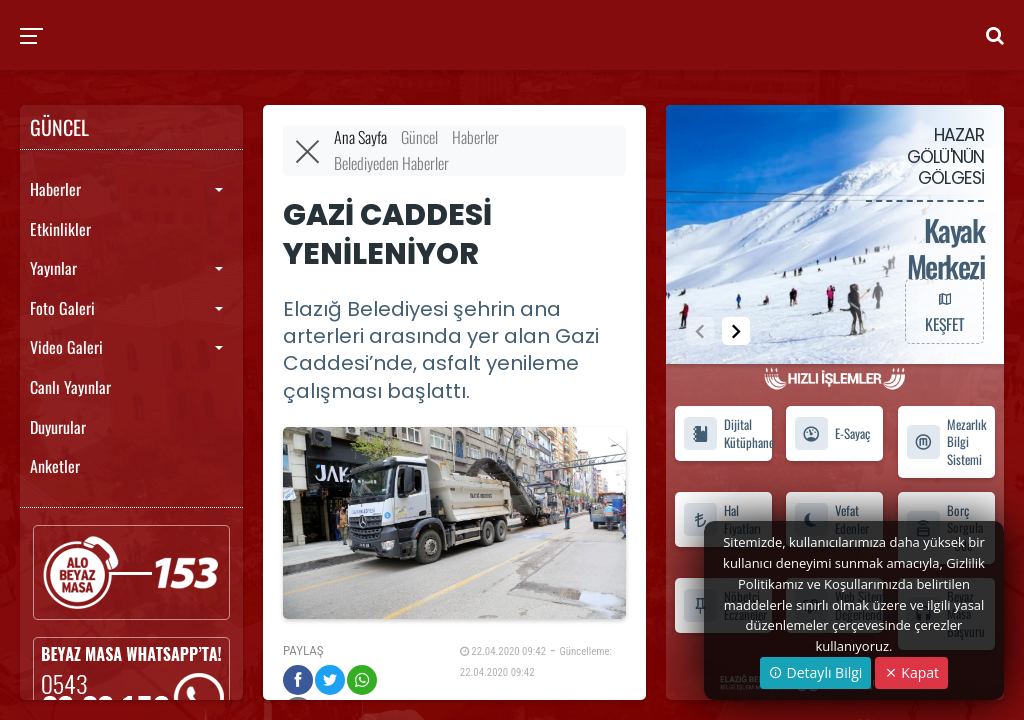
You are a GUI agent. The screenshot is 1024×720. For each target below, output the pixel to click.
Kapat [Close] (911, 672)
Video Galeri (66, 347)
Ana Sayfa (360, 137)
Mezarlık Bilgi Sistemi (946, 442)
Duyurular (58, 427)
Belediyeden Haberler (391, 163)
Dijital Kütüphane (727, 433)
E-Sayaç (832, 433)
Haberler (55, 189)
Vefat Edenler (831, 519)
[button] (736, 331)
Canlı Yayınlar (70, 387)
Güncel (419, 137)
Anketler (55, 466)
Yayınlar (53, 268)
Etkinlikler (60, 229)
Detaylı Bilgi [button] (815, 672)
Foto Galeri (62, 308)
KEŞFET (944, 311)
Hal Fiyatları (722, 519)
